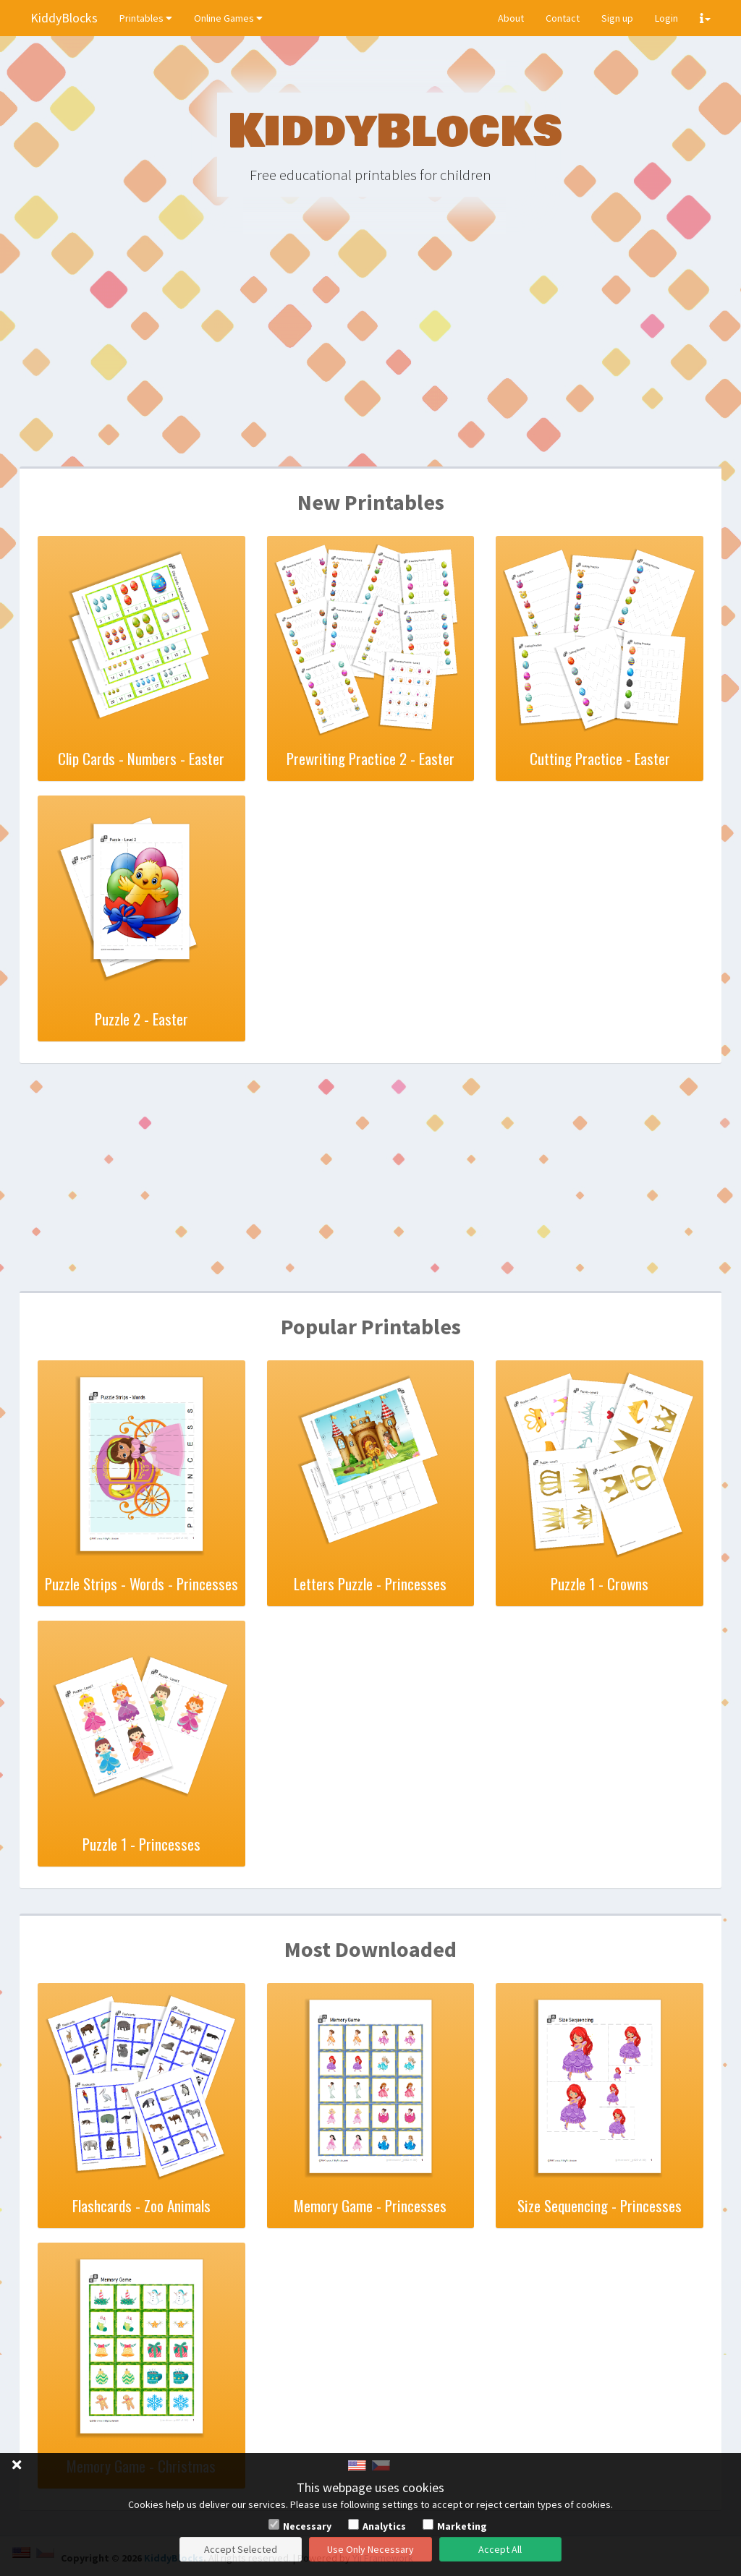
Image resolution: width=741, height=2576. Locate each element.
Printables (145, 18)
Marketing (462, 2526)
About (511, 18)
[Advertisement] (370, 354)
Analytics (384, 2526)
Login (666, 18)
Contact (563, 18)
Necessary (307, 2526)
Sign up (617, 18)
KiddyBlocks (64, 17)
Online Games (228, 18)
